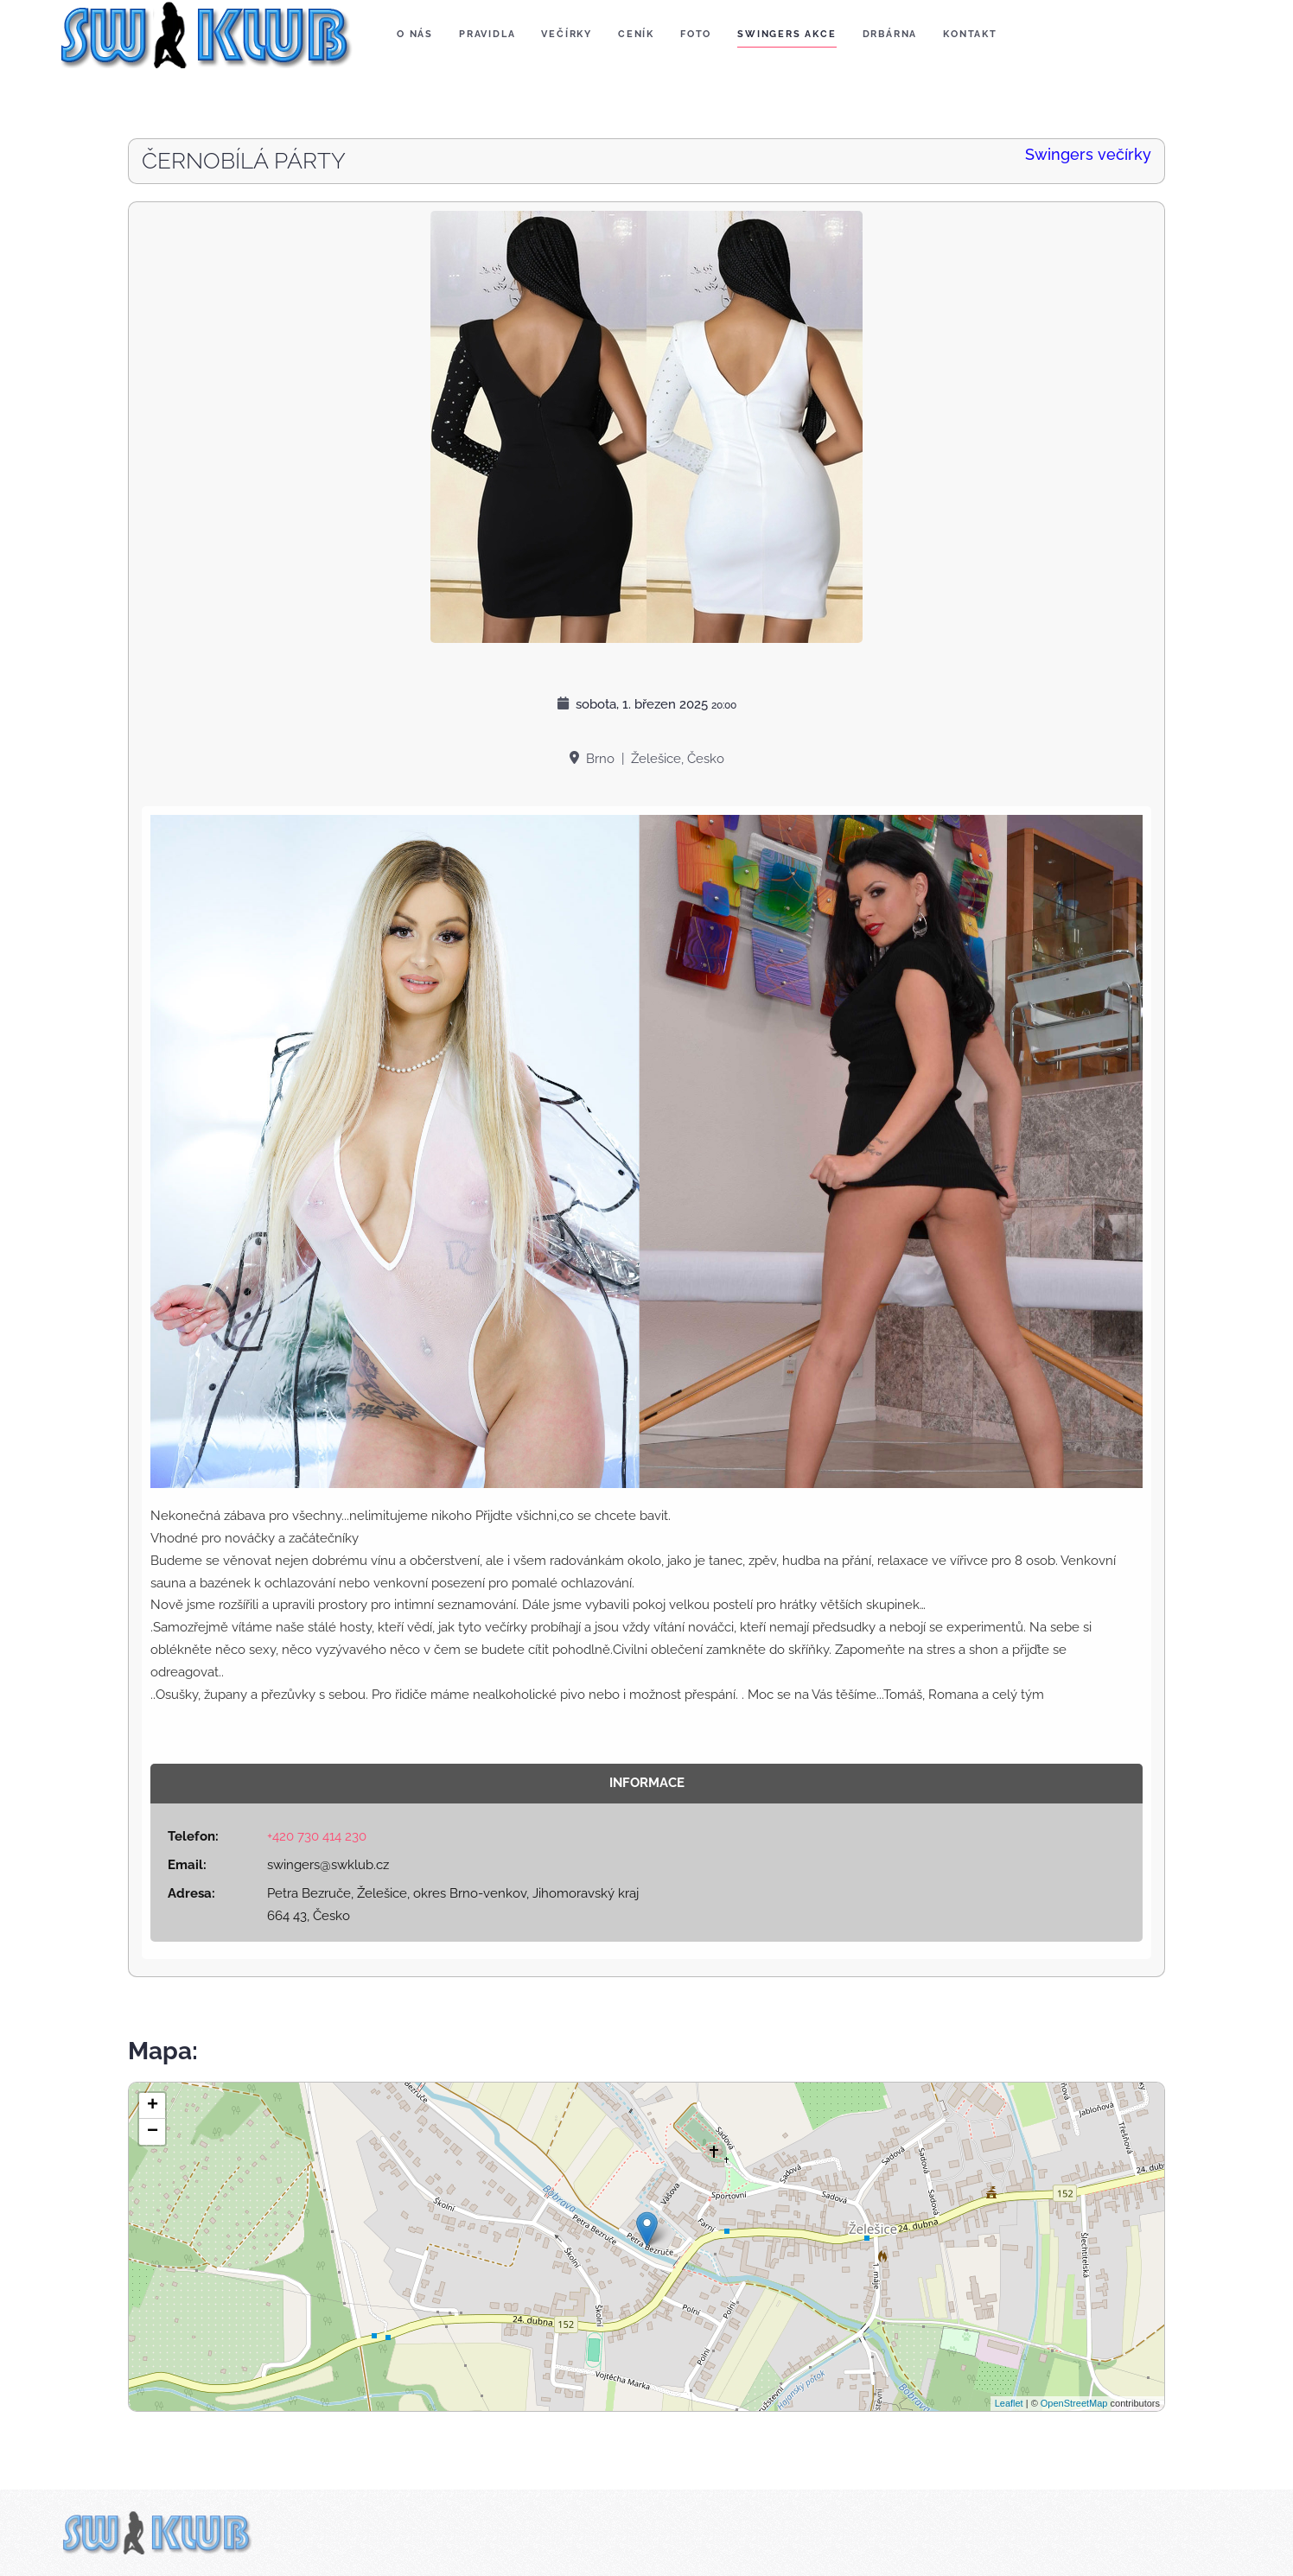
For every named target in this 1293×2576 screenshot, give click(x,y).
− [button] (152, 2132)
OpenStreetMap (1074, 2403)
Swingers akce (786, 34)
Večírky (566, 34)
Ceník (636, 34)
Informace (647, 1782)
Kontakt (970, 34)
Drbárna (890, 34)
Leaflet (1009, 2403)
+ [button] (152, 2106)
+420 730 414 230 (316, 1836)
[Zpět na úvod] (203, 34)
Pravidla (487, 34)
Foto (695, 34)
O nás (415, 34)
